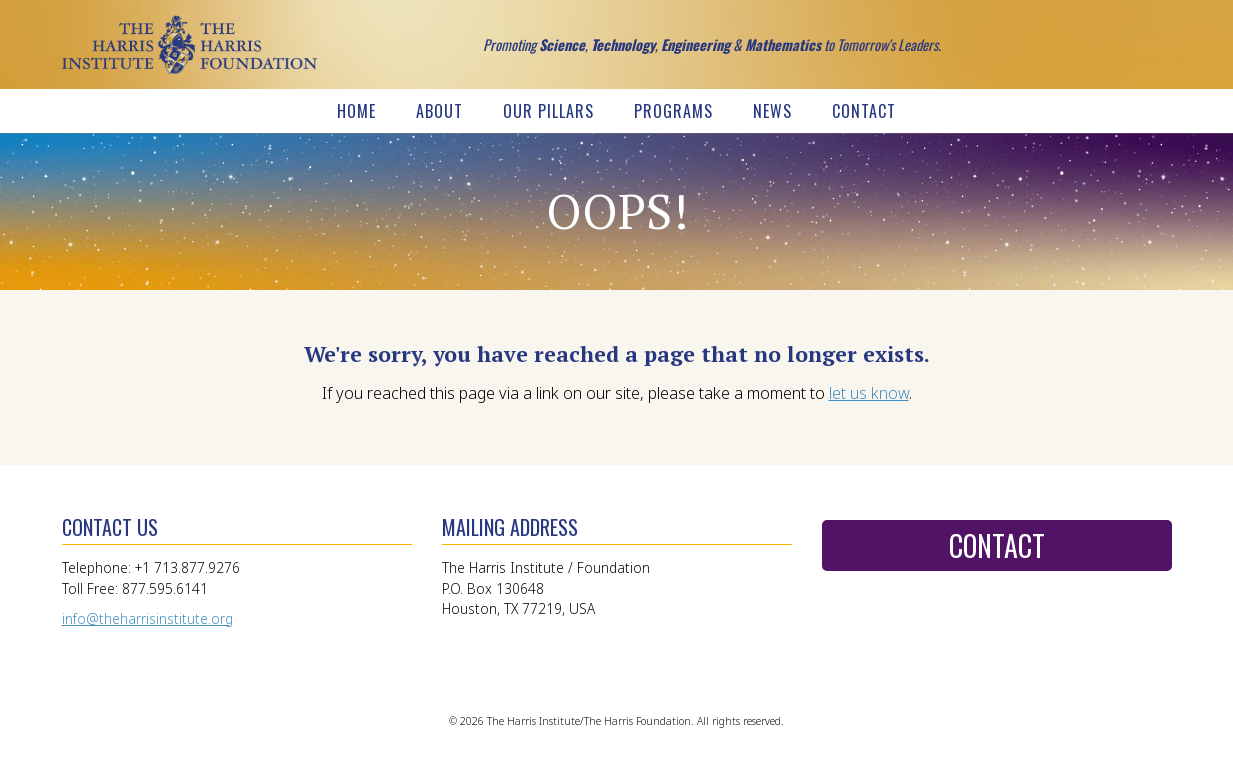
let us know (869, 393)
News (772, 111)
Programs (673, 111)
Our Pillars (548, 111)
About (439, 111)
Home (356, 111)
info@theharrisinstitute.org (147, 618)
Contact (864, 111)
